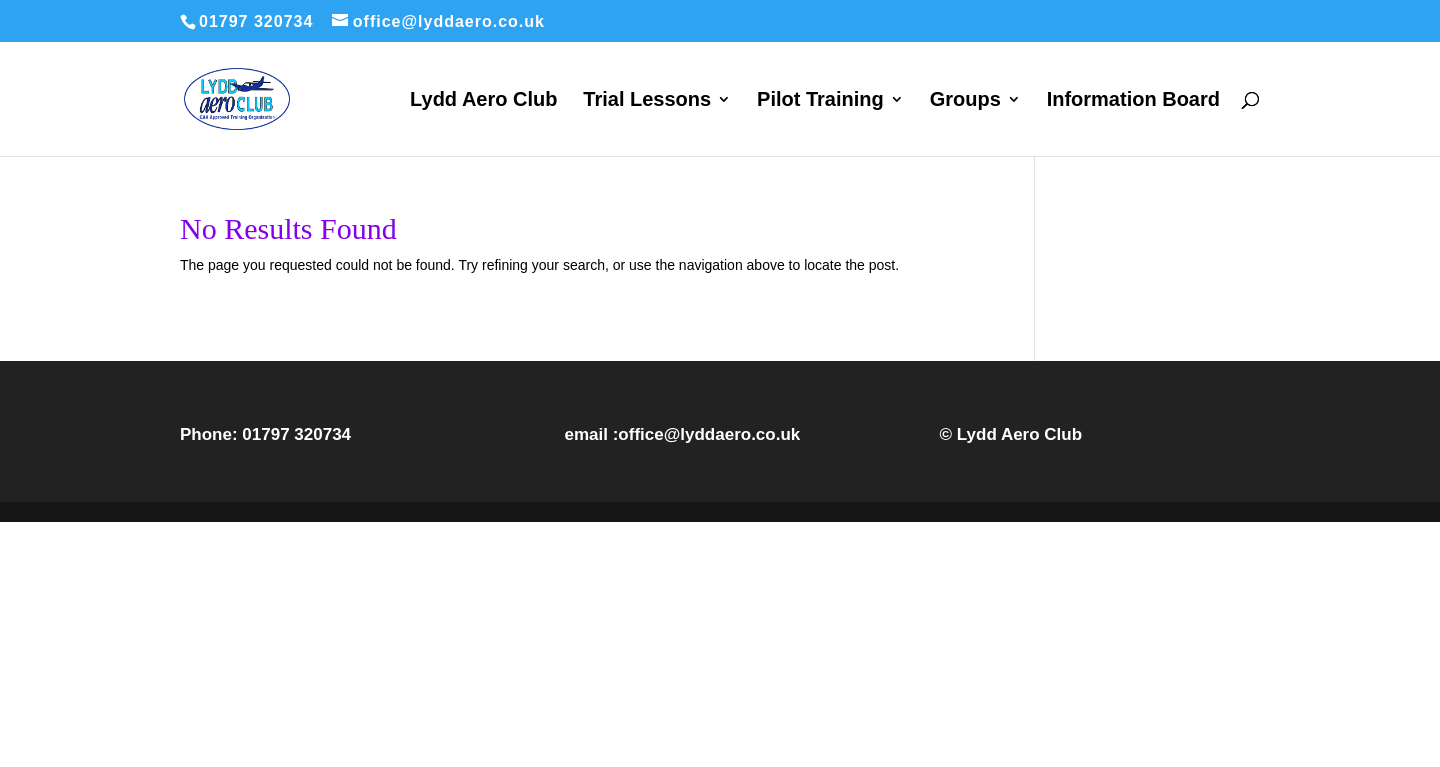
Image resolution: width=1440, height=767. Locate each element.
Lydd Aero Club (483, 101)
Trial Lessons (647, 101)
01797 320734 (296, 434)
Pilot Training (820, 101)
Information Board (1133, 101)
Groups (965, 101)
